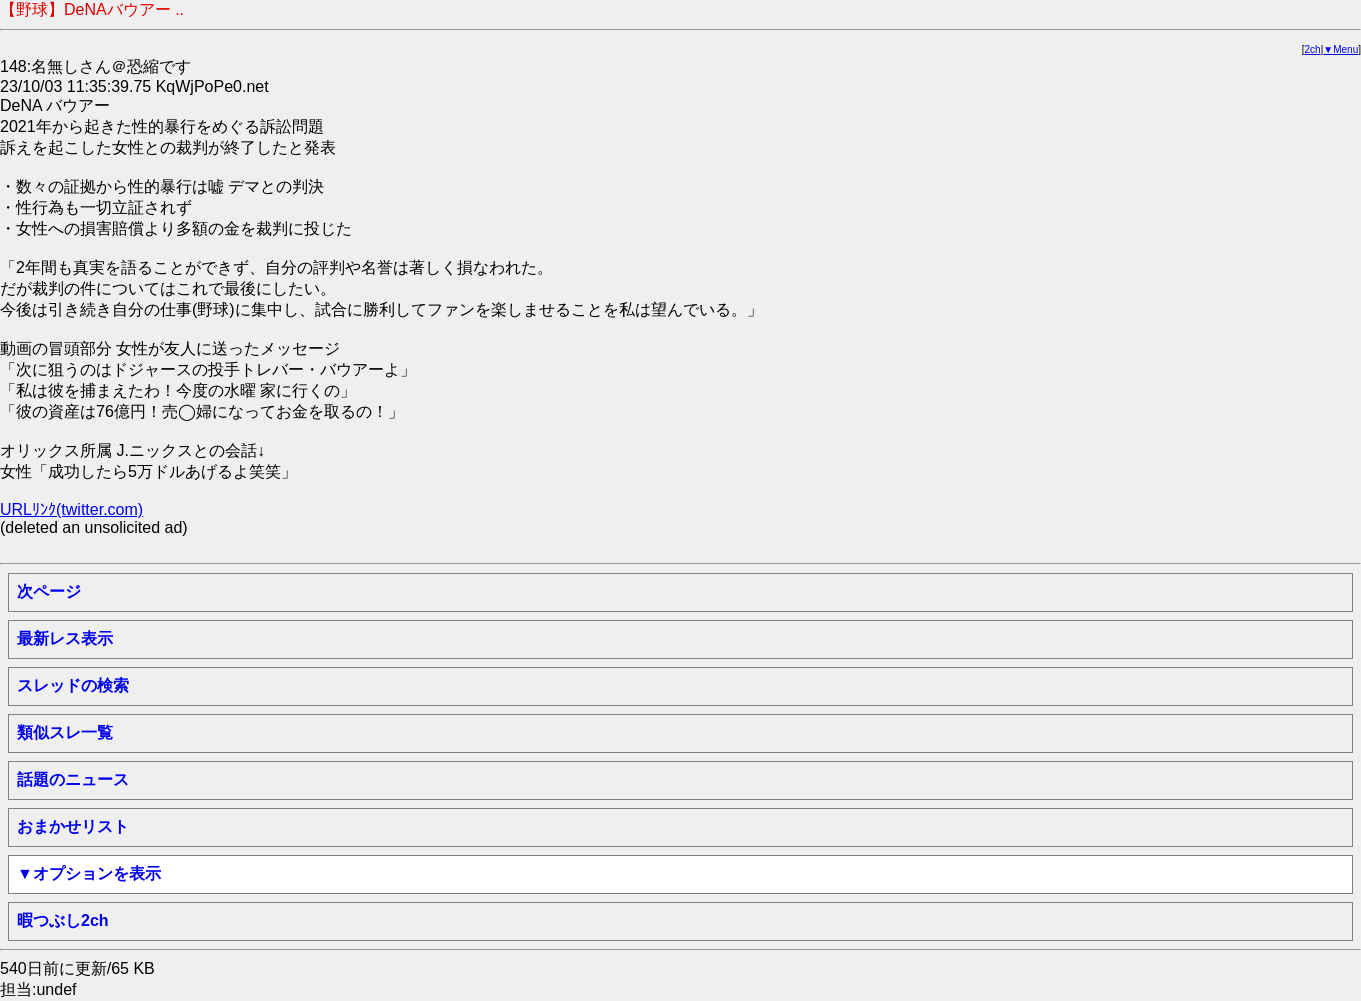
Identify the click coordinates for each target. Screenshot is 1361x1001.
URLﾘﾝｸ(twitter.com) (71, 509)
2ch (1313, 49)
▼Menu (1340, 49)
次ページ (49, 591)
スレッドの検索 (73, 685)
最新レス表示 (65, 638)
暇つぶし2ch (63, 920)
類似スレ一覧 (65, 732)
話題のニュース (73, 779)
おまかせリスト (73, 826)
